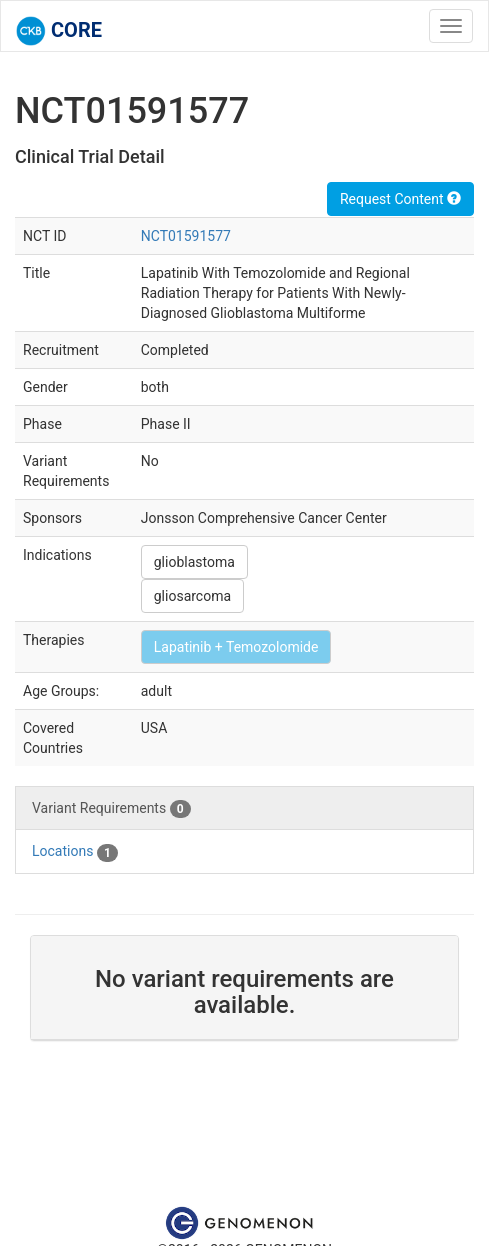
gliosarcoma (192, 596)
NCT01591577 (186, 236)
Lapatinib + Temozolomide (236, 647)
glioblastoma (194, 562)
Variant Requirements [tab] (111, 809)
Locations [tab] (75, 852)
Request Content (400, 199)
